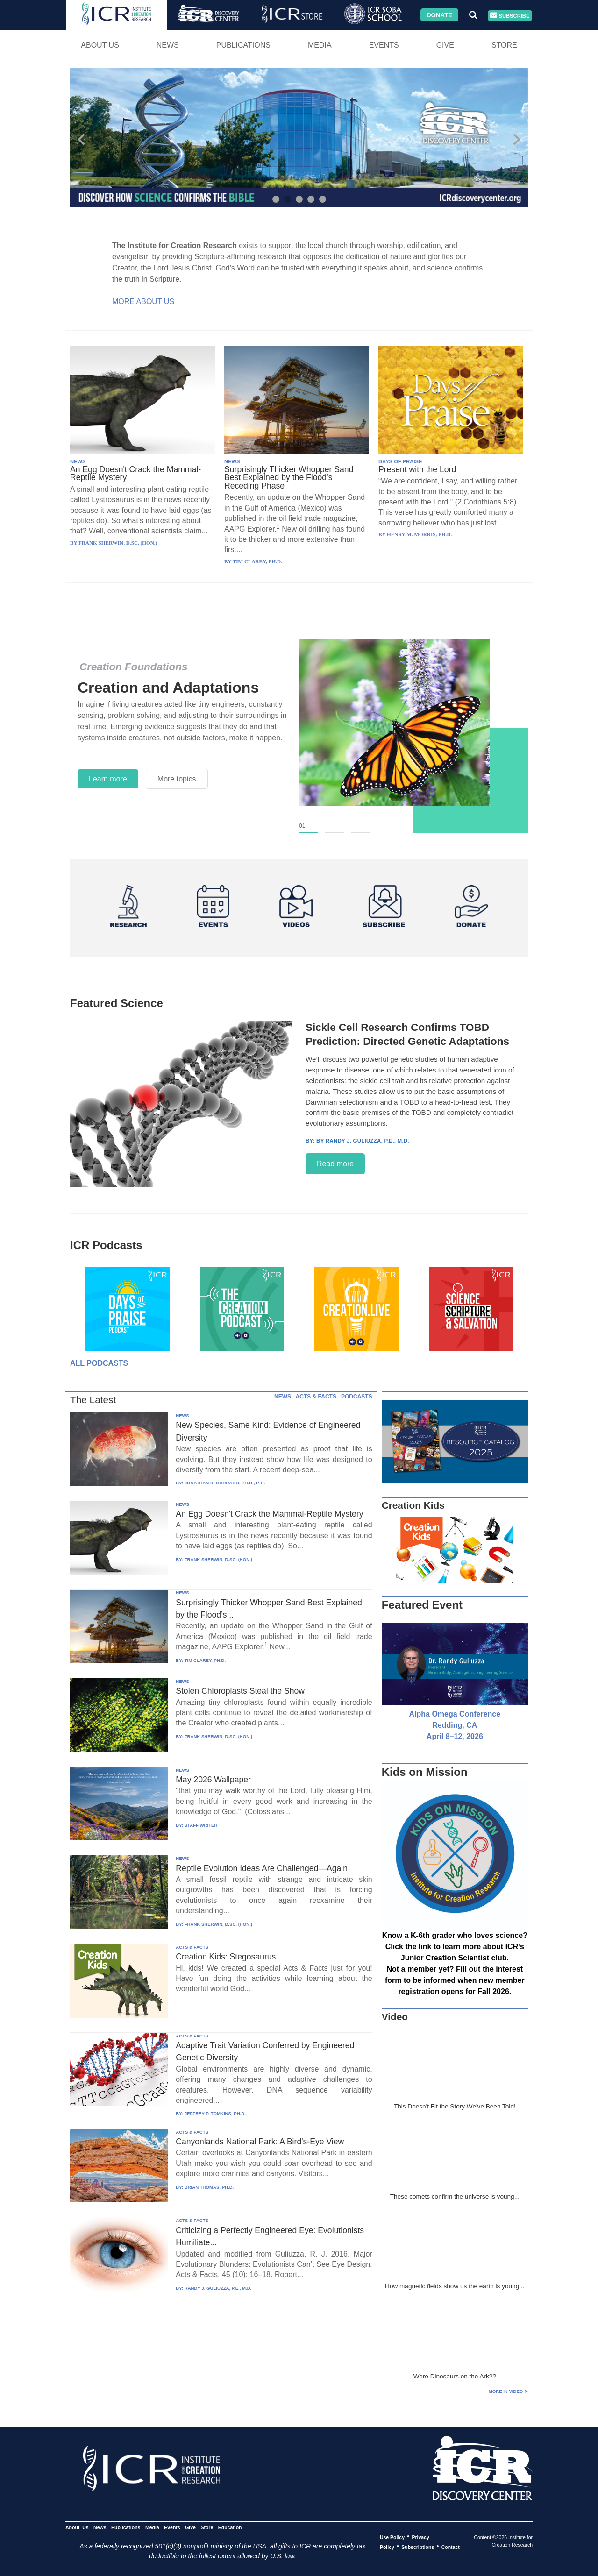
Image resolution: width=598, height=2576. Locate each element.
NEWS (78, 461)
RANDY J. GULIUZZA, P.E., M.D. (218, 2288)
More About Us (143, 301)
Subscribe (509, 15)
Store (504, 45)
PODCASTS (356, 1396)
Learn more (108, 779)
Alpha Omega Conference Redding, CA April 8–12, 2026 (455, 1725)
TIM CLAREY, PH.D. (205, 1660)
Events (384, 45)
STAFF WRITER (201, 1825)
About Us (100, 45)
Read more (335, 1164)
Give (445, 45)
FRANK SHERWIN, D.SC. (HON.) (218, 1559)
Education (230, 2527)
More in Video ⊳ (508, 2391)
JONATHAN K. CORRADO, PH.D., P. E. (225, 1482)
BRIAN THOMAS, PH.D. (209, 2187)
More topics (176, 779)
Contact (450, 2546)
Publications (243, 45)
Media (320, 45)
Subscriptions (417, 2546)
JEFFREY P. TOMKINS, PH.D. (215, 2113)
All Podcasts (99, 1363)
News (168, 45)
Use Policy (392, 2537)
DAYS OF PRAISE (400, 461)
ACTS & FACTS (316, 1396)
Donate (439, 14)
